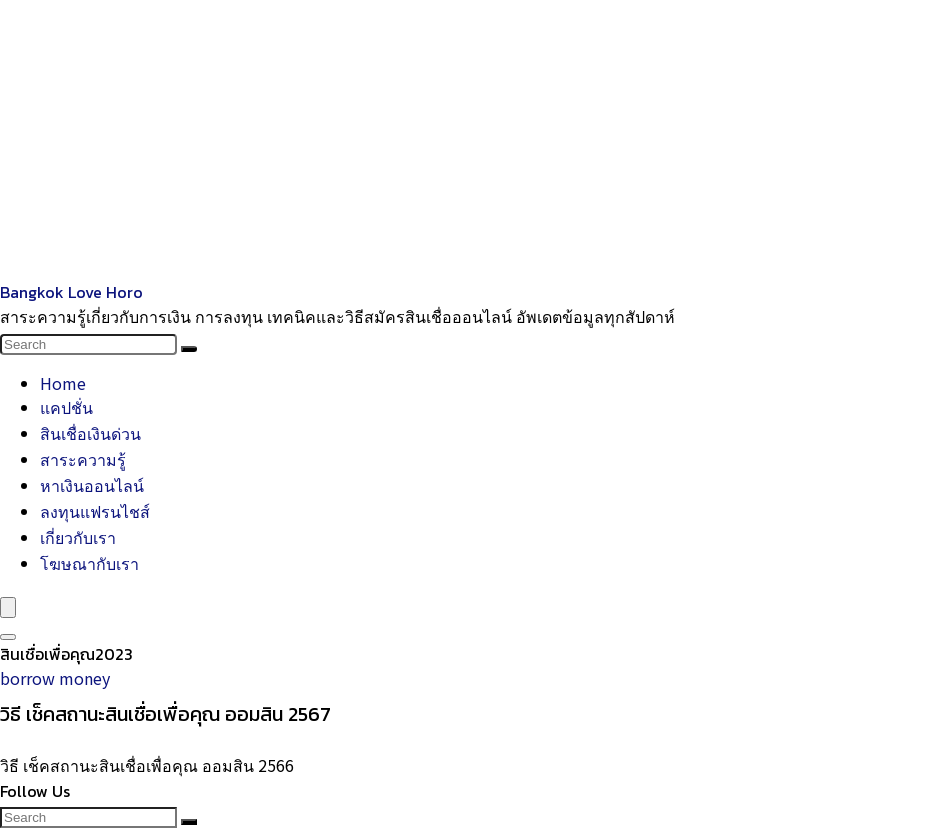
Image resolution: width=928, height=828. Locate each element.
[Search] (189, 349)
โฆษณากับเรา (89, 563)
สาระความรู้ (83, 459)
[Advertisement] (464, 140)
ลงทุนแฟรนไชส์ (95, 511)
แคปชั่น (66, 407)
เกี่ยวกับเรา (78, 537)
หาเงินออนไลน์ (92, 485)
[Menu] (8, 607)
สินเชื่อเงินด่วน (90, 433)
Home (63, 383)
